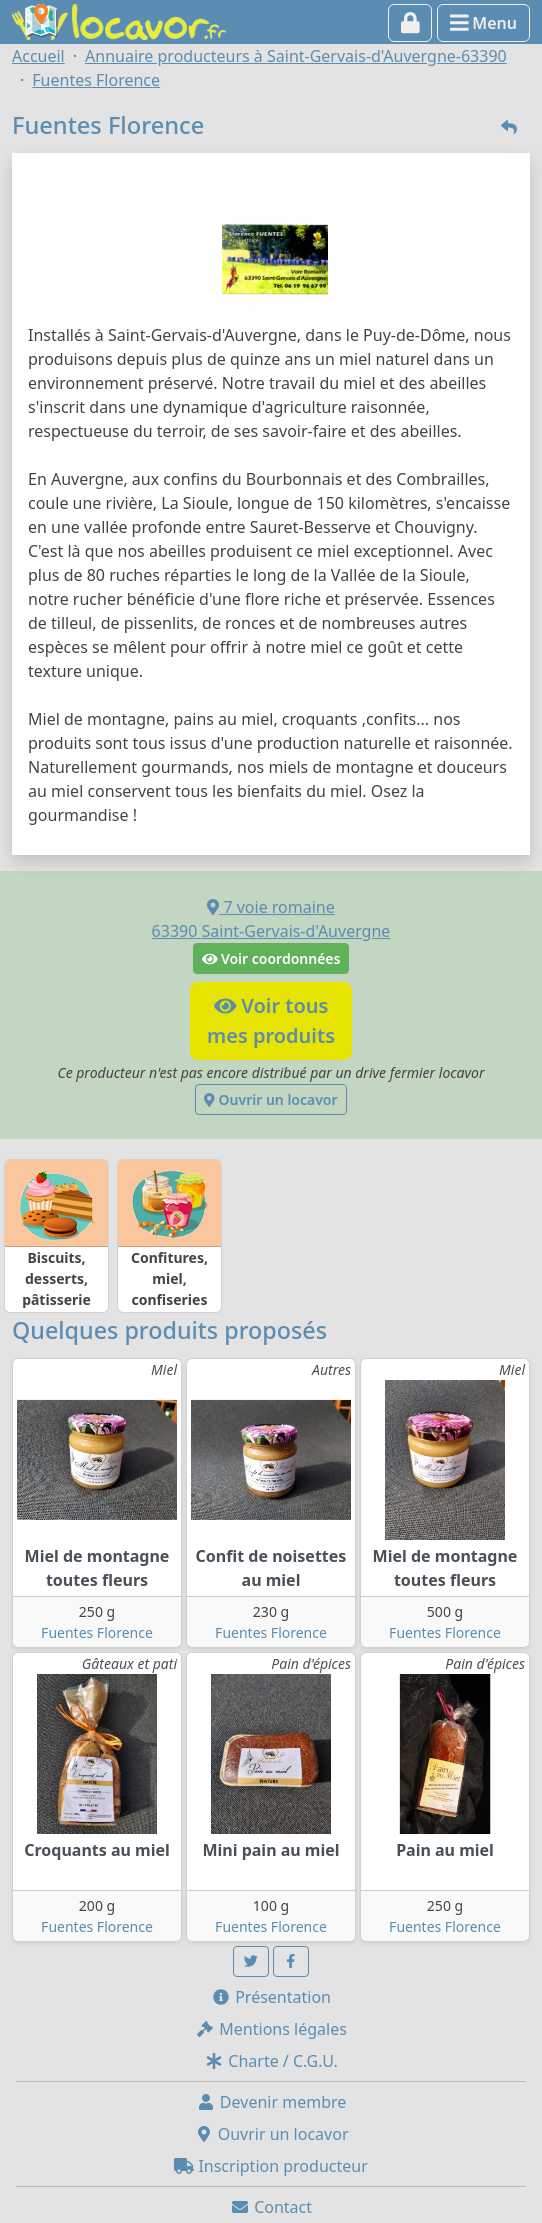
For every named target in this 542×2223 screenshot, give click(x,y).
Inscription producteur (271, 2166)
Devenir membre (271, 2102)
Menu (483, 23)
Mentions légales (271, 2029)
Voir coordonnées (271, 958)
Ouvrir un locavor (270, 1099)
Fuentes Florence (97, 1632)
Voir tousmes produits (271, 1020)
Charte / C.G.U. (271, 2061)
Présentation (271, 1997)
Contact (271, 2207)
